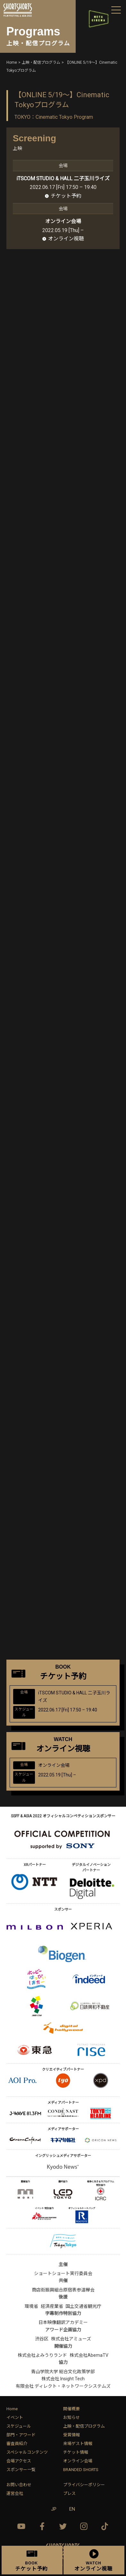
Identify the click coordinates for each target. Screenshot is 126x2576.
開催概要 (71, 2408)
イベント (14, 2417)
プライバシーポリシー (84, 2484)
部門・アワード (21, 2434)
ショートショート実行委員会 (63, 2273)
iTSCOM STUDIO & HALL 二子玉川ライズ (63, 178)
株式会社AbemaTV (89, 2355)
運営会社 (14, 2493)
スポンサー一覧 (21, 2469)
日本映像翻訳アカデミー (63, 2322)
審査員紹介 (16, 2443)
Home (12, 2408)
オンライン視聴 (66, 239)
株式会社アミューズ (71, 2338)
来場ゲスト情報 (77, 2443)
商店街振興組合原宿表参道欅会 (63, 2289)
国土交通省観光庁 (83, 2306)
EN (72, 2509)
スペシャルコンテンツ (27, 2452)
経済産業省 (52, 2306)
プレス (69, 2493)
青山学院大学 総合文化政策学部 (63, 2371)
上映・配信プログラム (84, 2426)
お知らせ (71, 2417)
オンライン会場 (77, 2461)
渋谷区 (41, 2338)
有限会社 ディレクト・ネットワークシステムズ (63, 2386)
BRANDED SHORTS (80, 2469)
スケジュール (18, 2426)
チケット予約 (66, 196)
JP (53, 2509)
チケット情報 (75, 2452)
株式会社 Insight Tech (63, 2378)
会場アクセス (18, 2461)
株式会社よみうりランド (42, 2355)
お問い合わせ (18, 2484)
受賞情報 (71, 2434)
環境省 (31, 2306)
